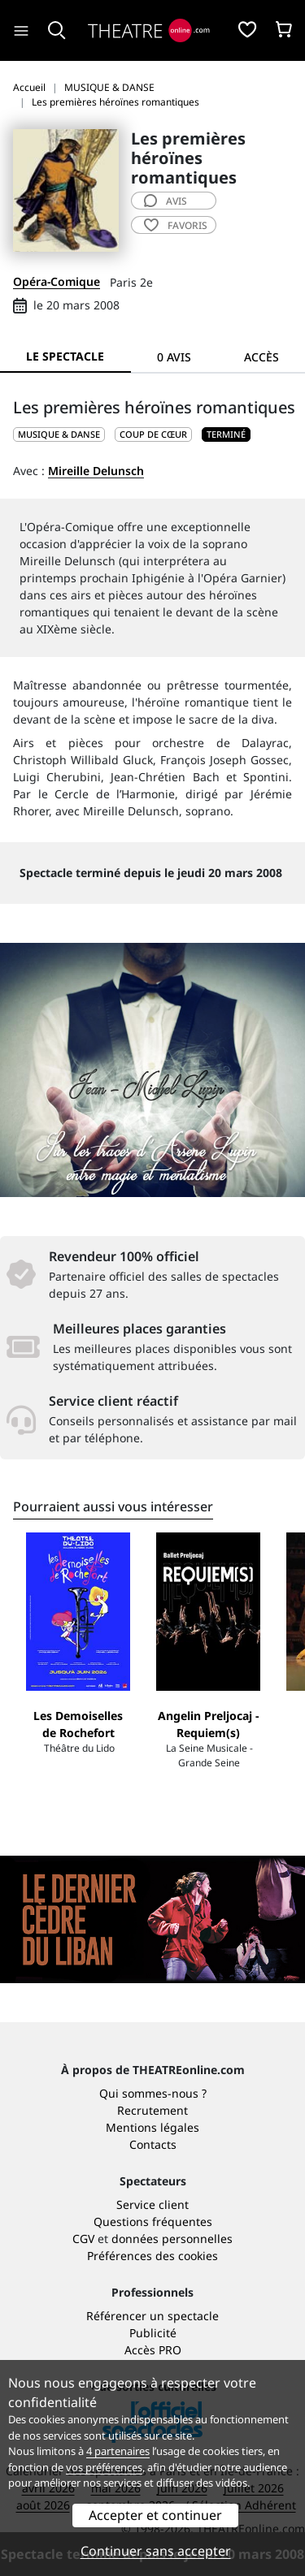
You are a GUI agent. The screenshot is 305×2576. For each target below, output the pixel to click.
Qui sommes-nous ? (153, 2093)
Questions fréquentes (153, 2221)
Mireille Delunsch (96, 470)
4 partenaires (118, 2451)
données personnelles (172, 2238)
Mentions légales (152, 2127)
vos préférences (104, 2467)
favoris (175, 225)
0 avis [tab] (174, 357)
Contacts (152, 2144)
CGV (83, 2238)
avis (165, 201)
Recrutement (152, 2110)
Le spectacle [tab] (65, 356)
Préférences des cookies (152, 2255)
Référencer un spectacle (152, 2315)
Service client (152, 2204)
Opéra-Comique (56, 281)
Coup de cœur (153, 434)
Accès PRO (152, 2350)
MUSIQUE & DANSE (59, 434)
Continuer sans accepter (156, 2551)
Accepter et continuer (155, 2515)
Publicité (152, 2332)
